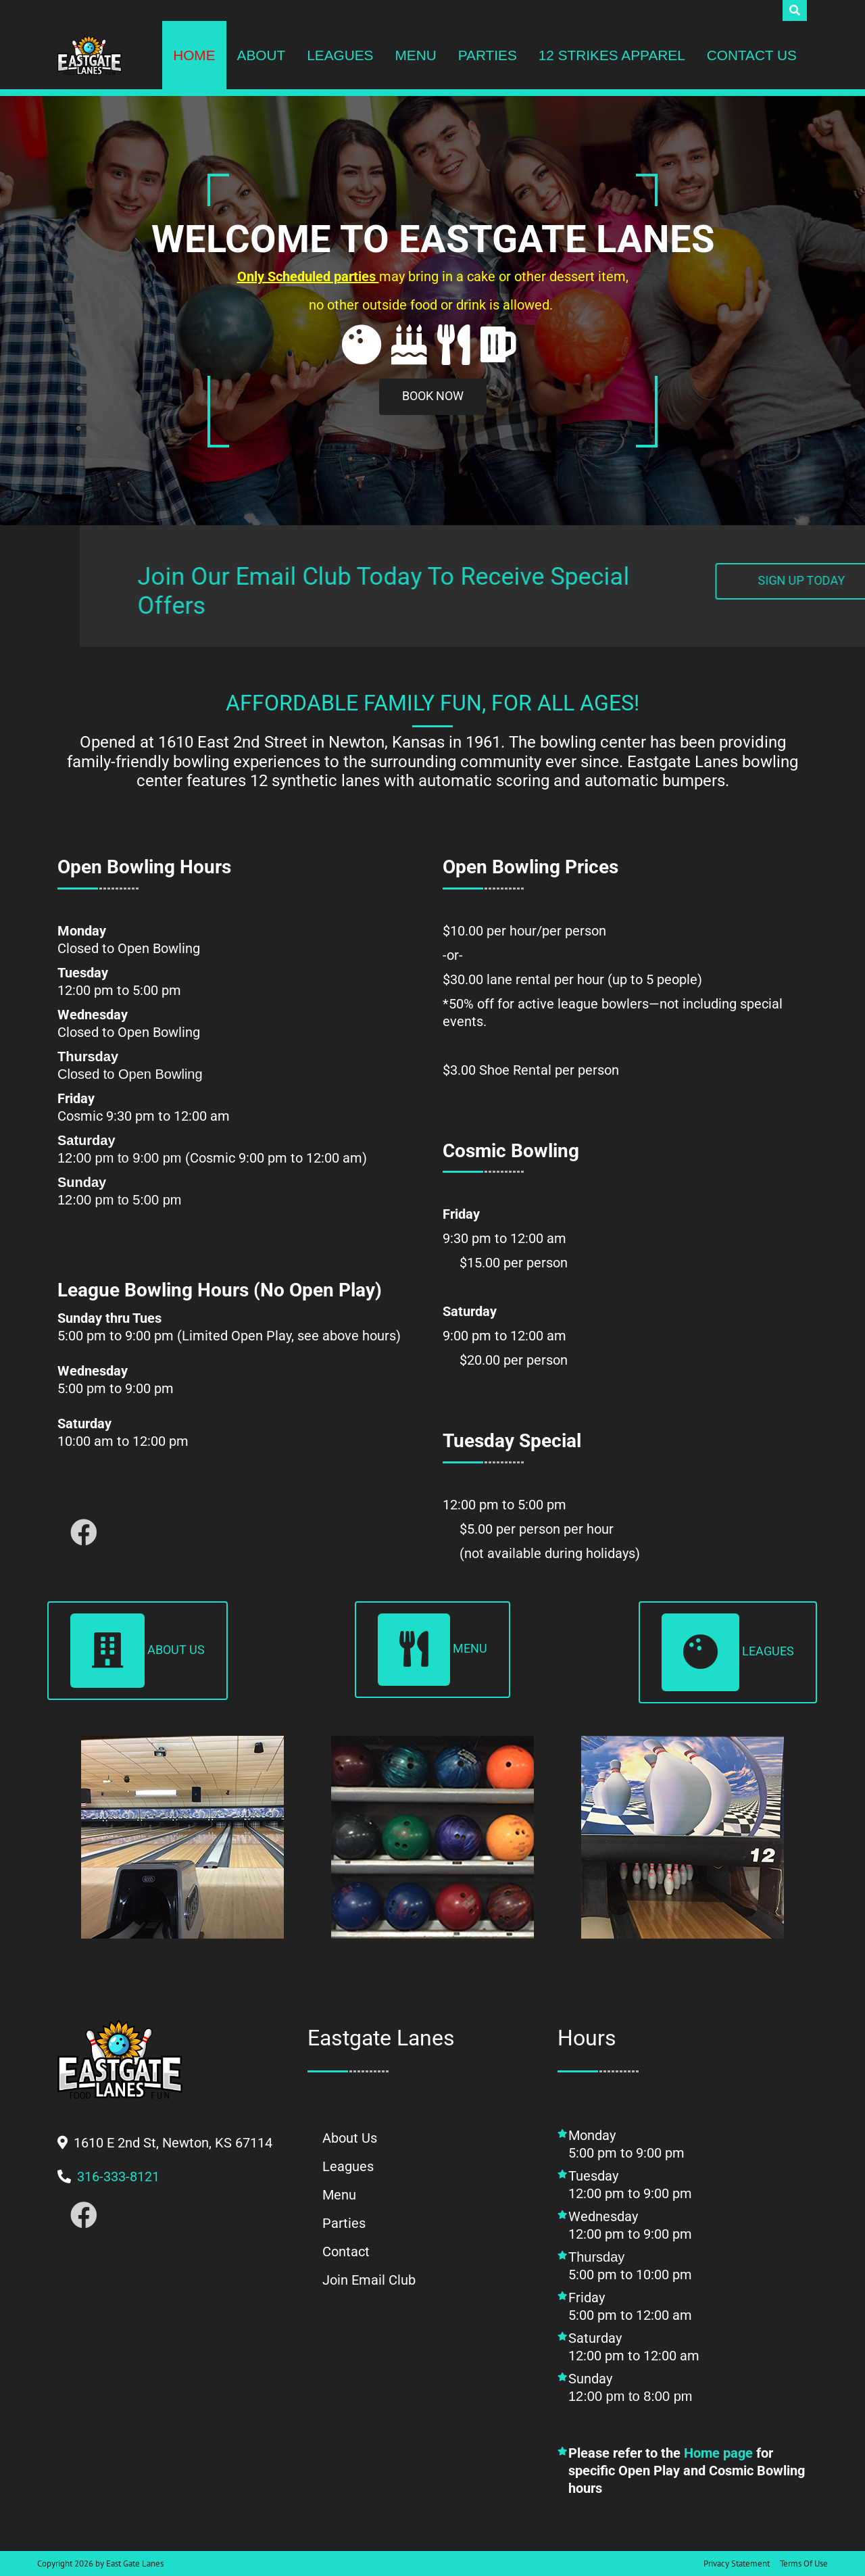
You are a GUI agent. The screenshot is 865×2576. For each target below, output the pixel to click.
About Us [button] (137, 1650)
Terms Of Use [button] (804, 2563)
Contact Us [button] (752, 55)
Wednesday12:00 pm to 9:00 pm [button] (631, 2225)
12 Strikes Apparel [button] (612, 55)
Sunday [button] (687, 2396)
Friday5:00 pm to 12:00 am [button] (630, 2306)
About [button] (261, 55)
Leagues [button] (340, 55)
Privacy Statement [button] (736, 2563)
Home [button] (194, 55)
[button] (89, 55)
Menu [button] (415, 55)
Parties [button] (487, 55)
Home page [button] (718, 2453)
